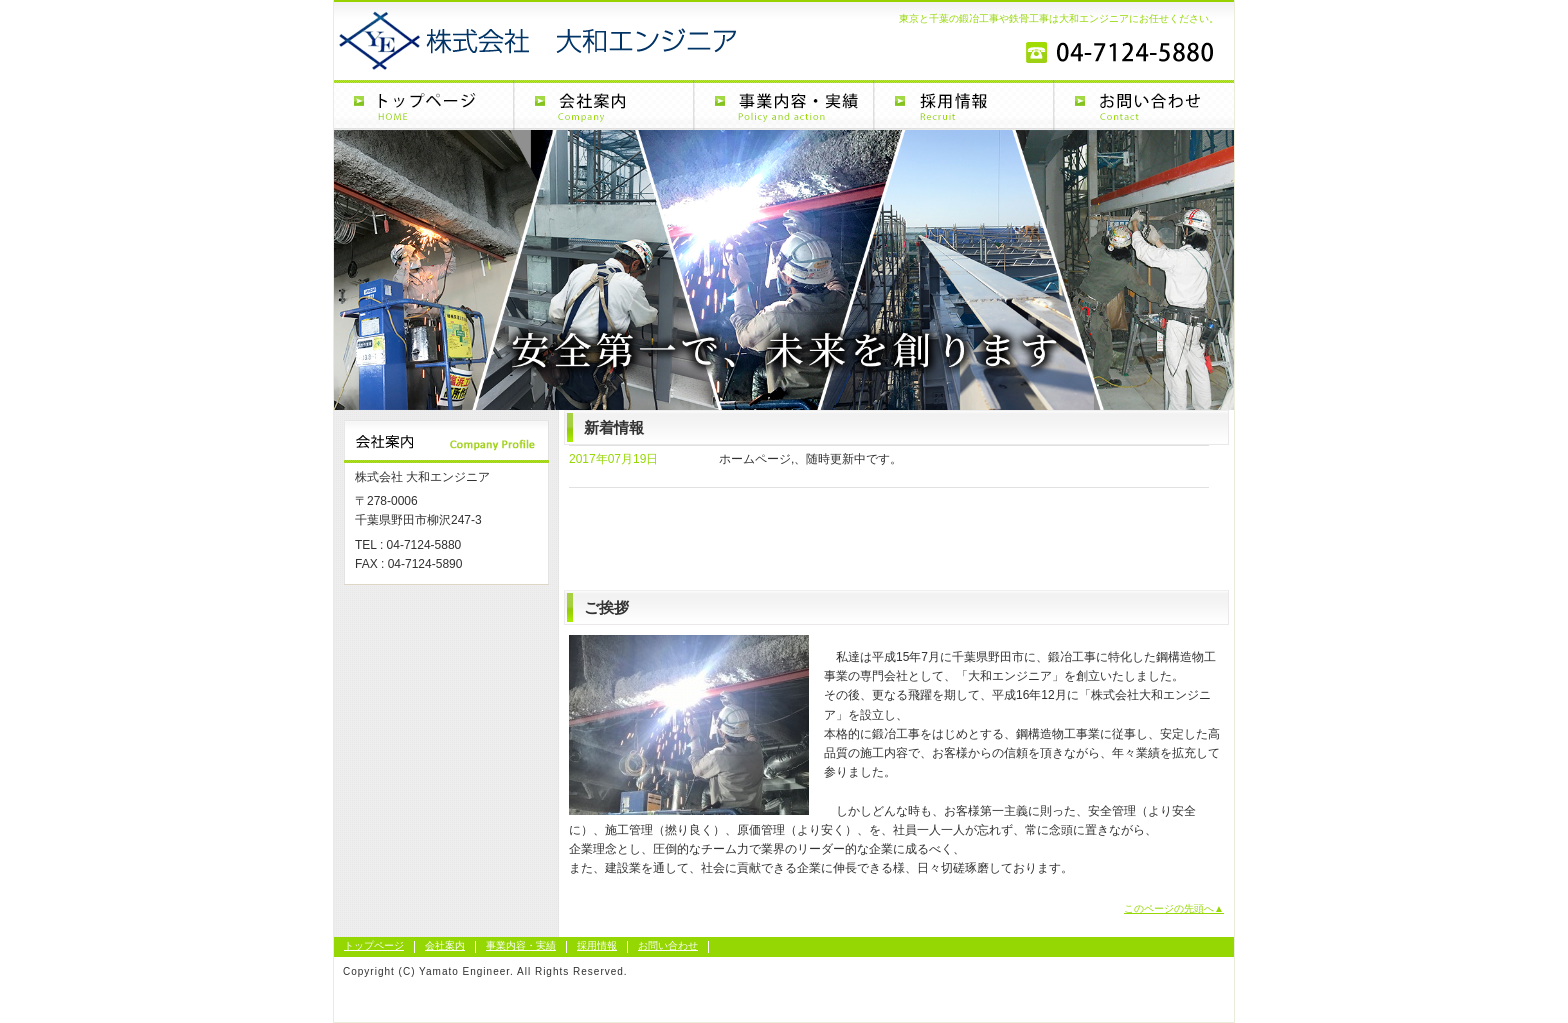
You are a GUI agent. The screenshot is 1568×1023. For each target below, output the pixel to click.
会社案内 (604, 105)
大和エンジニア (494, 38)
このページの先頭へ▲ (1174, 908)
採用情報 (964, 105)
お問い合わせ (1144, 105)
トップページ (424, 105)
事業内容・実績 (784, 105)
